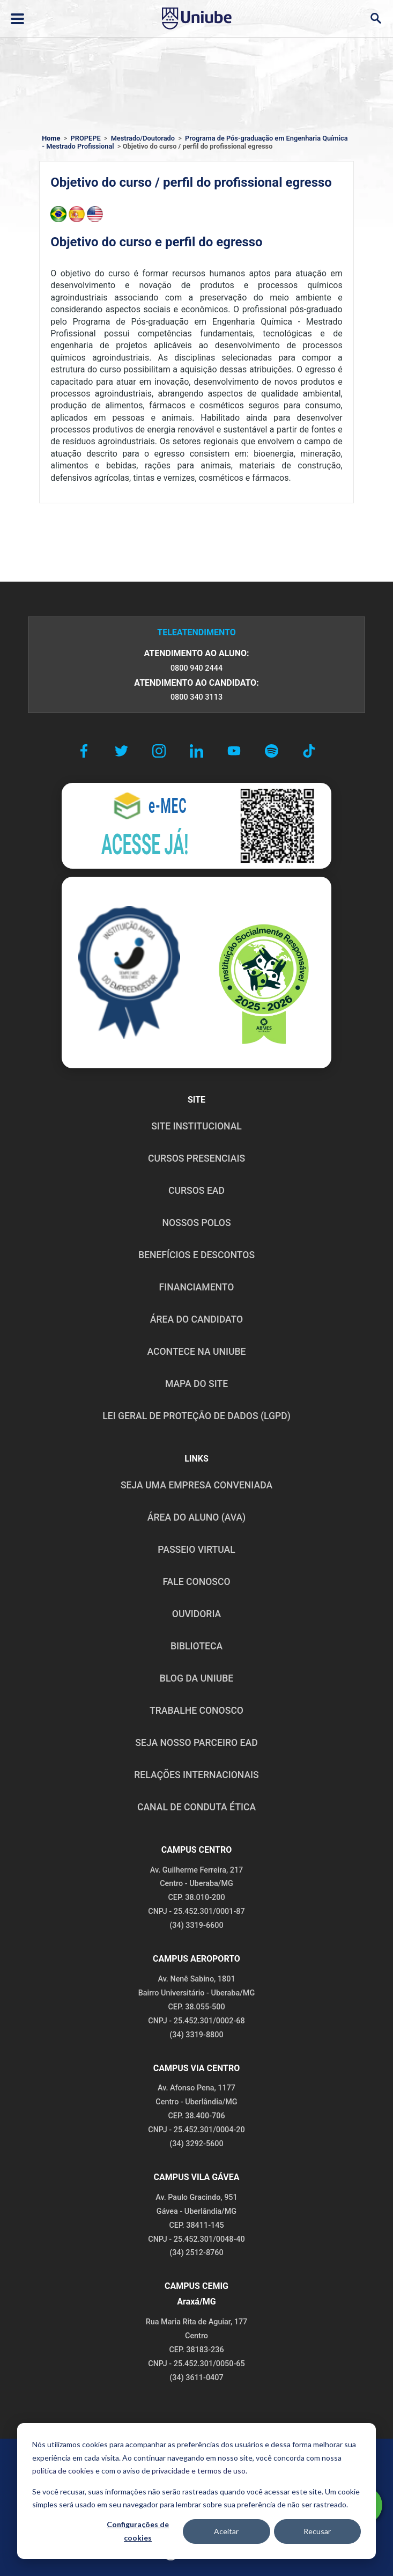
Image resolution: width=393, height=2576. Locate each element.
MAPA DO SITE (196, 1383)
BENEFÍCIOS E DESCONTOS (196, 1255)
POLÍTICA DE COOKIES (289, 2461)
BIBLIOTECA (196, 1646)
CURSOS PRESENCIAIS (196, 1158)
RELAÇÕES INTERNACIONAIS (196, 1775)
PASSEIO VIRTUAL (196, 1549)
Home (51, 138)
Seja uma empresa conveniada (196, 1485)
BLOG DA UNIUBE (196, 1678)
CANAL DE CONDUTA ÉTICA (196, 1807)
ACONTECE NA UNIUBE (196, 1351)
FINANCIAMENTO (196, 1287)
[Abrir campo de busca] (375, 18)
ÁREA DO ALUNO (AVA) (196, 1517)
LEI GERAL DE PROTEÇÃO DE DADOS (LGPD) (196, 1416)
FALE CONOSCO (196, 1581)
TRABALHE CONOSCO (196, 1710)
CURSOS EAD (196, 1190)
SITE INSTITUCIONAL (196, 1126)
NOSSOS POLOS (196, 1222)
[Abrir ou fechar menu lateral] (17, 19)
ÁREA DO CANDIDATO (196, 1319)
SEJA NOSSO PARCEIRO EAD (196, 1742)
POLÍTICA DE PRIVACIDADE (112, 2461)
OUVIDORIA (196, 1614)
